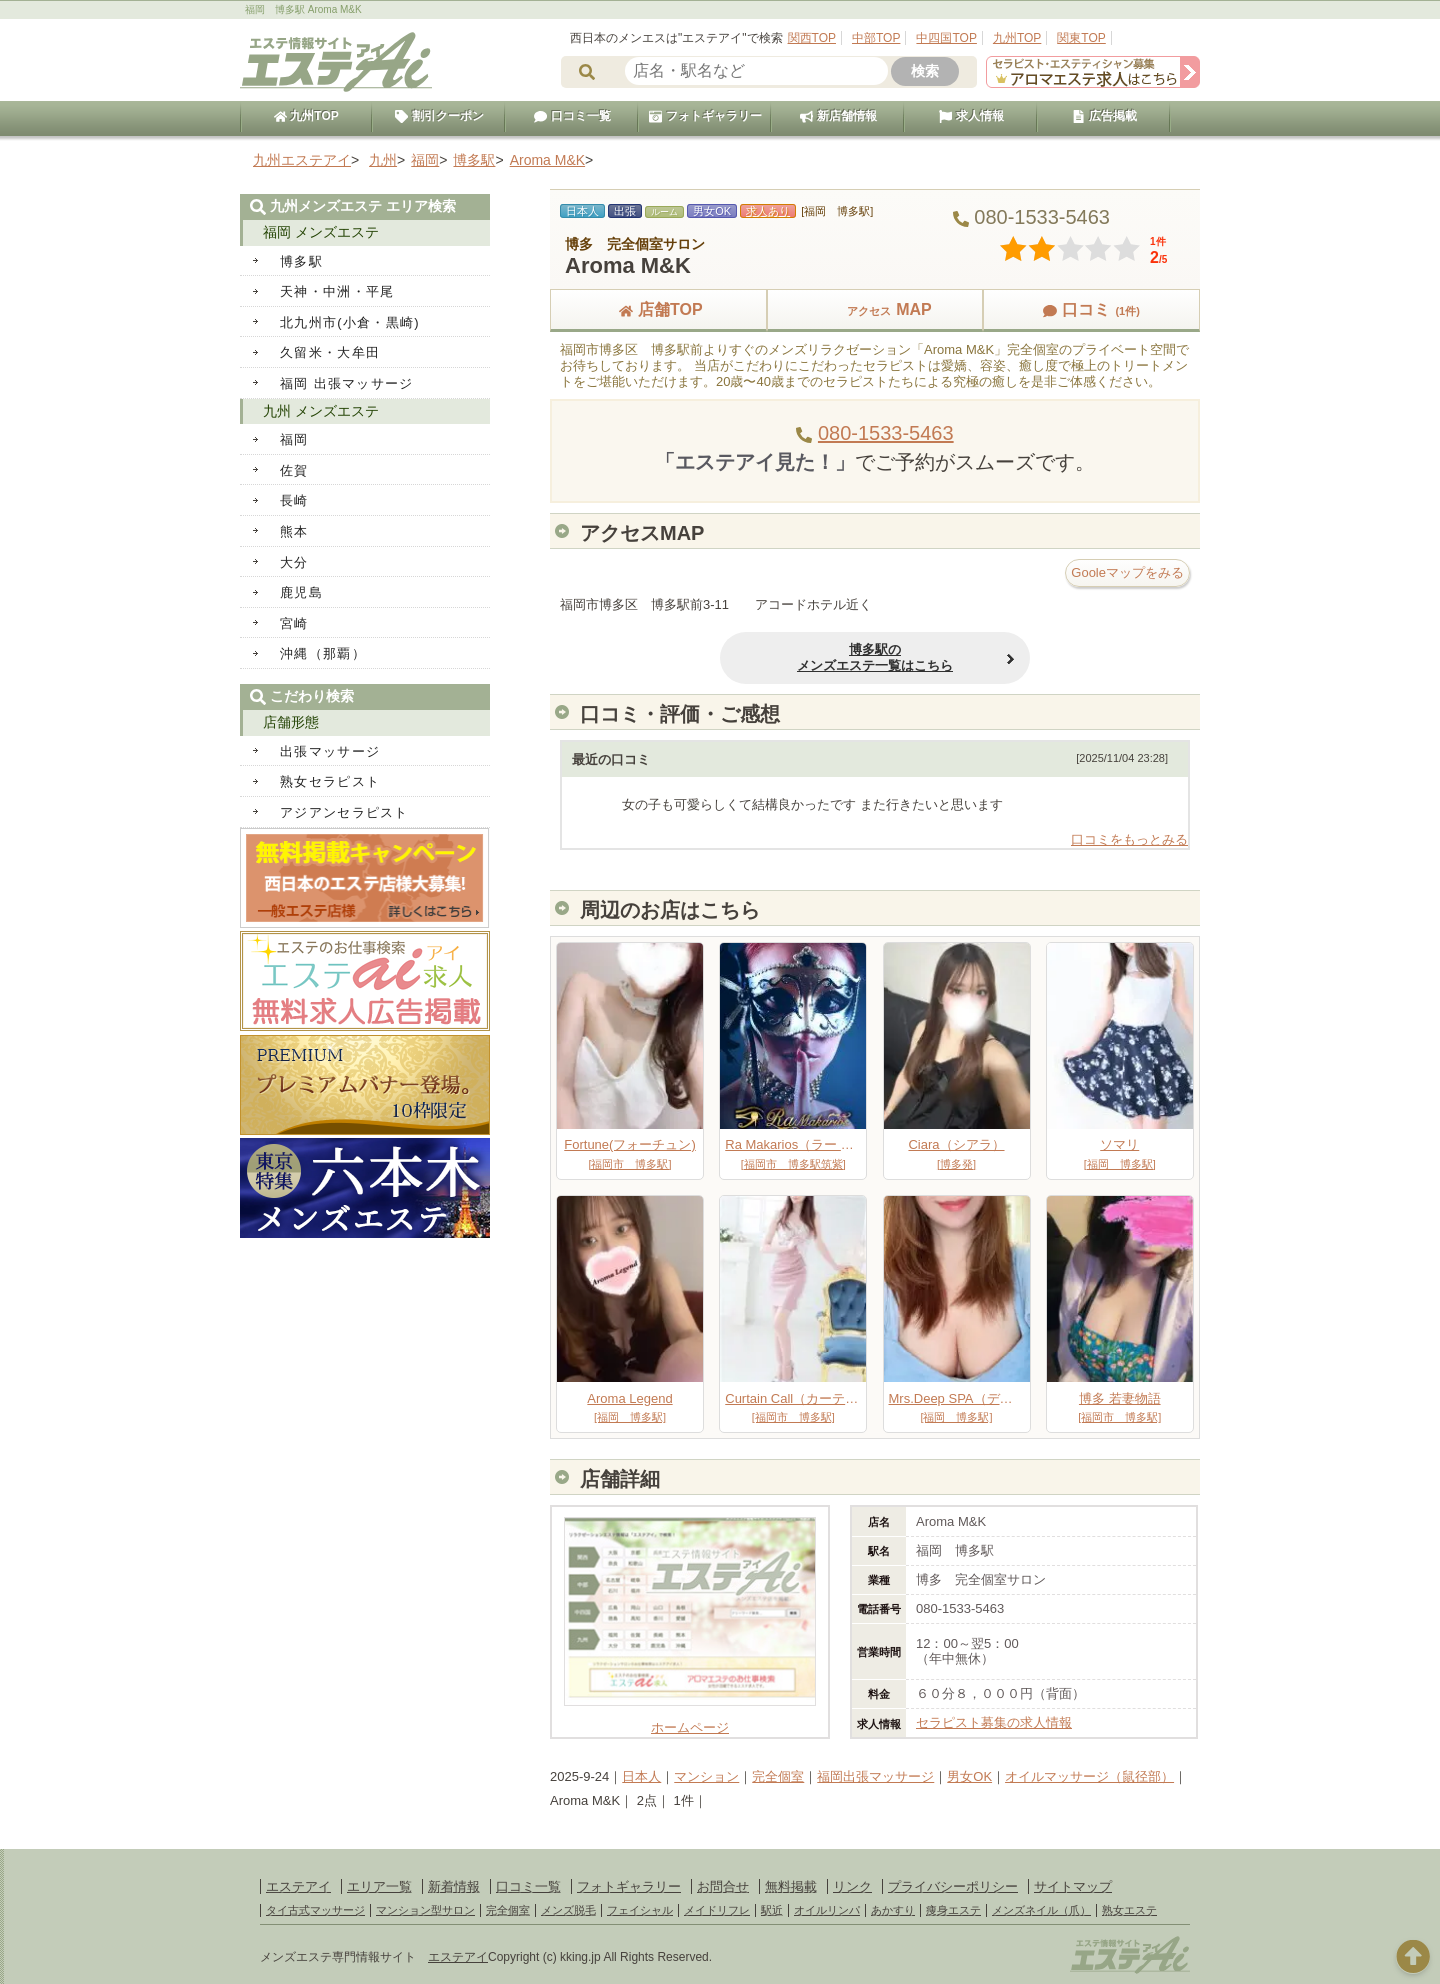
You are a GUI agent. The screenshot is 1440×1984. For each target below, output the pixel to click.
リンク (852, 1886)
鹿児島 (301, 592)
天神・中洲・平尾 (337, 291)
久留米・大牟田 (330, 352)
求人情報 (971, 116)
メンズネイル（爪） (1041, 1910)
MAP (875, 309)
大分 (294, 562)
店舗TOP (658, 309)
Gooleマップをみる (1127, 572)
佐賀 (294, 470)
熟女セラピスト (330, 781)
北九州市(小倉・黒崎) (350, 322)
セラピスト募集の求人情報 (994, 1722)
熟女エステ (1129, 1910)
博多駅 (301, 261)
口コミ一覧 (572, 116)
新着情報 (454, 1886)
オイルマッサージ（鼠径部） (1089, 1776)
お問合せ (723, 1886)
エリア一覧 (379, 1886)
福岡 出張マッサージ (347, 383)
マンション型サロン (425, 1910)
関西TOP (812, 38)
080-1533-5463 (886, 433)
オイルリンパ (827, 1910)
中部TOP (876, 38)
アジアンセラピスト (344, 812)
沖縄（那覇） (323, 653)
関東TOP (1081, 38)
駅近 (772, 1910)
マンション (706, 1776)
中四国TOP (946, 38)
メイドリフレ (717, 1910)
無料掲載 (791, 1886)
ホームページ (690, 1719)
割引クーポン (439, 116)
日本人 (641, 1776)
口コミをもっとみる (1129, 839)
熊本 (294, 531)
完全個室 (778, 1776)
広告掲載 (1104, 116)
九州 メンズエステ (321, 411)
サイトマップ (1073, 1886)
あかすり (893, 1910)
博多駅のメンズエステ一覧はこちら (875, 657)
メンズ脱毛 (568, 1910)
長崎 (294, 500)
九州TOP (1017, 38)
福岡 (294, 439)
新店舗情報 (838, 116)
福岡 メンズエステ (321, 232)
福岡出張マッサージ (875, 1776)
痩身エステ (953, 1910)
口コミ (1091, 309)
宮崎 (294, 623)
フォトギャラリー (705, 116)
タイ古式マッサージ (315, 1910)
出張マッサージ (330, 751)
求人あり (768, 211)
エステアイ (298, 1886)
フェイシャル (640, 1910)
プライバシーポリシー (953, 1886)
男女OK (969, 1776)
